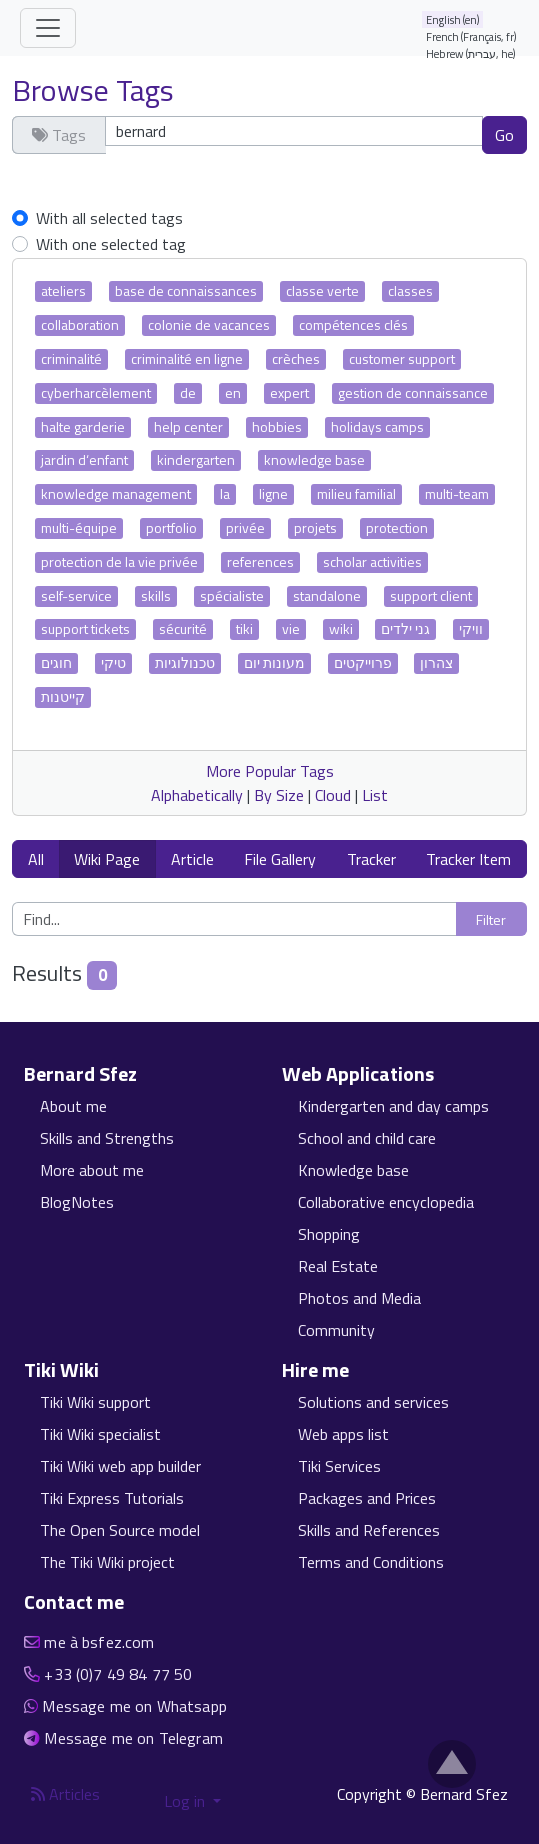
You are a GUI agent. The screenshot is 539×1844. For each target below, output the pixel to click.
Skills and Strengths (107, 1138)
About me (73, 1106)
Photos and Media (359, 1298)
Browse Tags (93, 90)
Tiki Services (339, 1466)
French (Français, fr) (471, 36)
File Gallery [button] (280, 859)
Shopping (329, 1234)
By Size (279, 795)
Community (336, 1330)
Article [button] (192, 859)
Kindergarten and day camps (393, 1106)
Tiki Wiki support (95, 1402)
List (375, 795)
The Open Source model (120, 1530)
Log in (186, 1801)
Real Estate (338, 1266)
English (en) (453, 19)
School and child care (367, 1138)
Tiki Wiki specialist (100, 1434)
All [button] (36, 859)
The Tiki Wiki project (107, 1562)
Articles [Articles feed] (65, 1794)
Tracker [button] (371, 859)
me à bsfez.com (99, 1642)
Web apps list (343, 1434)
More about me (92, 1170)
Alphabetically (197, 795)
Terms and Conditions (371, 1562)
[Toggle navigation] (48, 28)
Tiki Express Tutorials (112, 1498)
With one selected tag (111, 244)
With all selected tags (109, 218)
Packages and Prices (367, 1498)
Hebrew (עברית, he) (471, 53)
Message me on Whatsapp (134, 1706)
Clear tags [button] (58, 172)
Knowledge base (353, 1170)
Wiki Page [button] (107, 859)
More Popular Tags (270, 771)
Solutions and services (373, 1402)
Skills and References (369, 1530)
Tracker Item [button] (468, 859)
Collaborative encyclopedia (386, 1202)
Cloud (333, 795)
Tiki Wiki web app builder (120, 1466)
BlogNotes (77, 1202)
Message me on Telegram (133, 1738)
